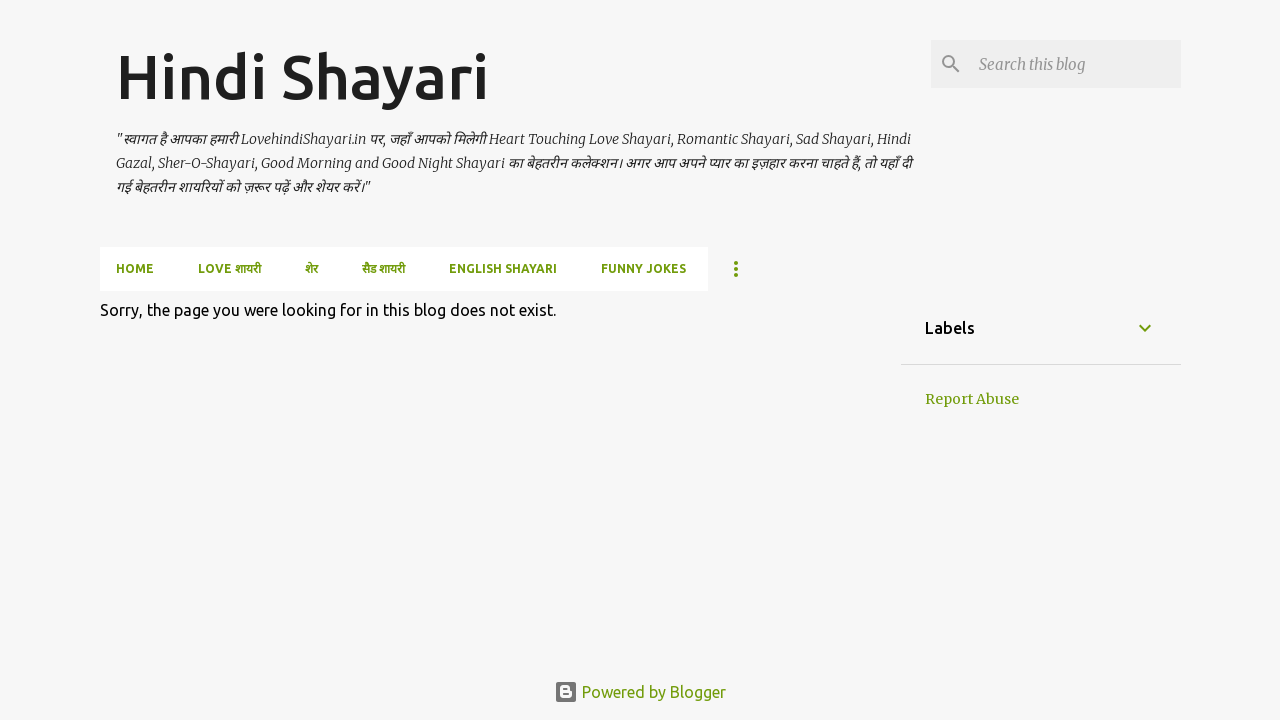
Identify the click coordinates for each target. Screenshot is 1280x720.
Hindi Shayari (302, 76)
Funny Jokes (643, 268)
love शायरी (229, 268)
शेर (311, 268)
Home (135, 268)
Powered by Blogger (640, 692)
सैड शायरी (383, 268)
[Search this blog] (1076, 64)
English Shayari (503, 268)
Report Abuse (972, 399)
